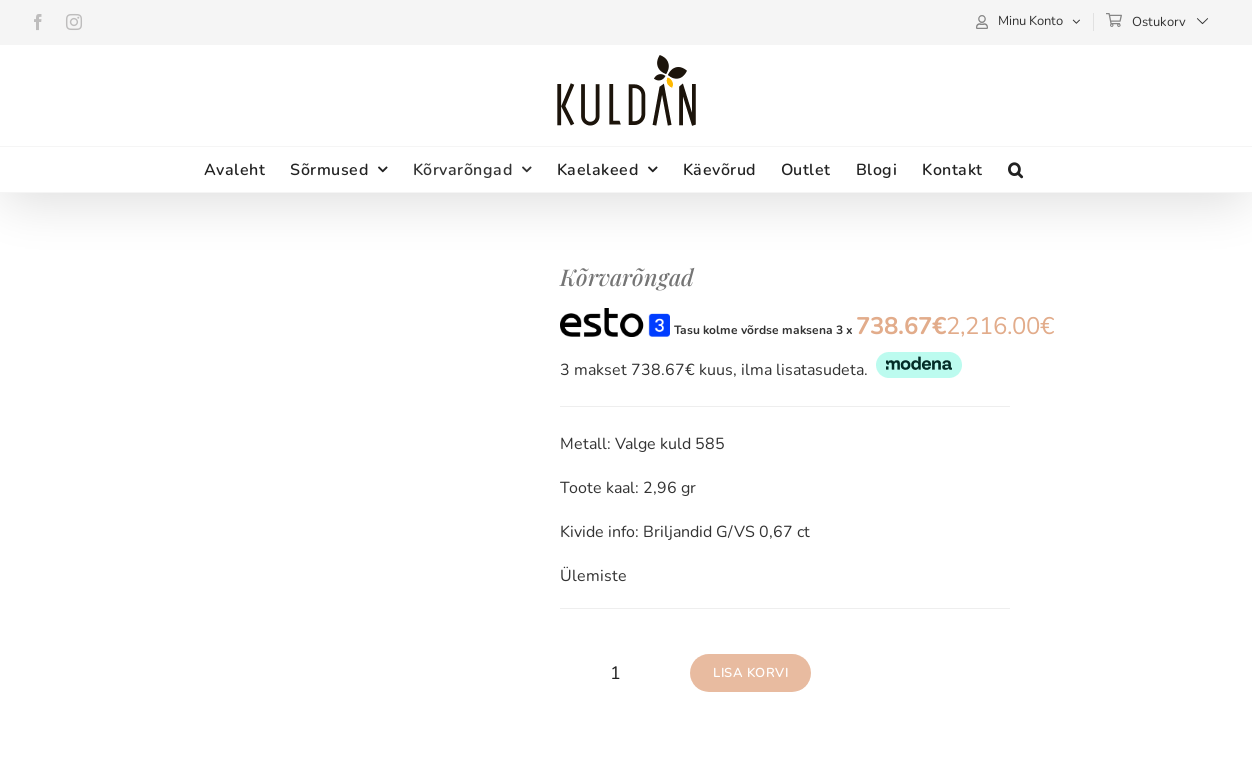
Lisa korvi (750, 673)
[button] (1016, 169)
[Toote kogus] (615, 673)
